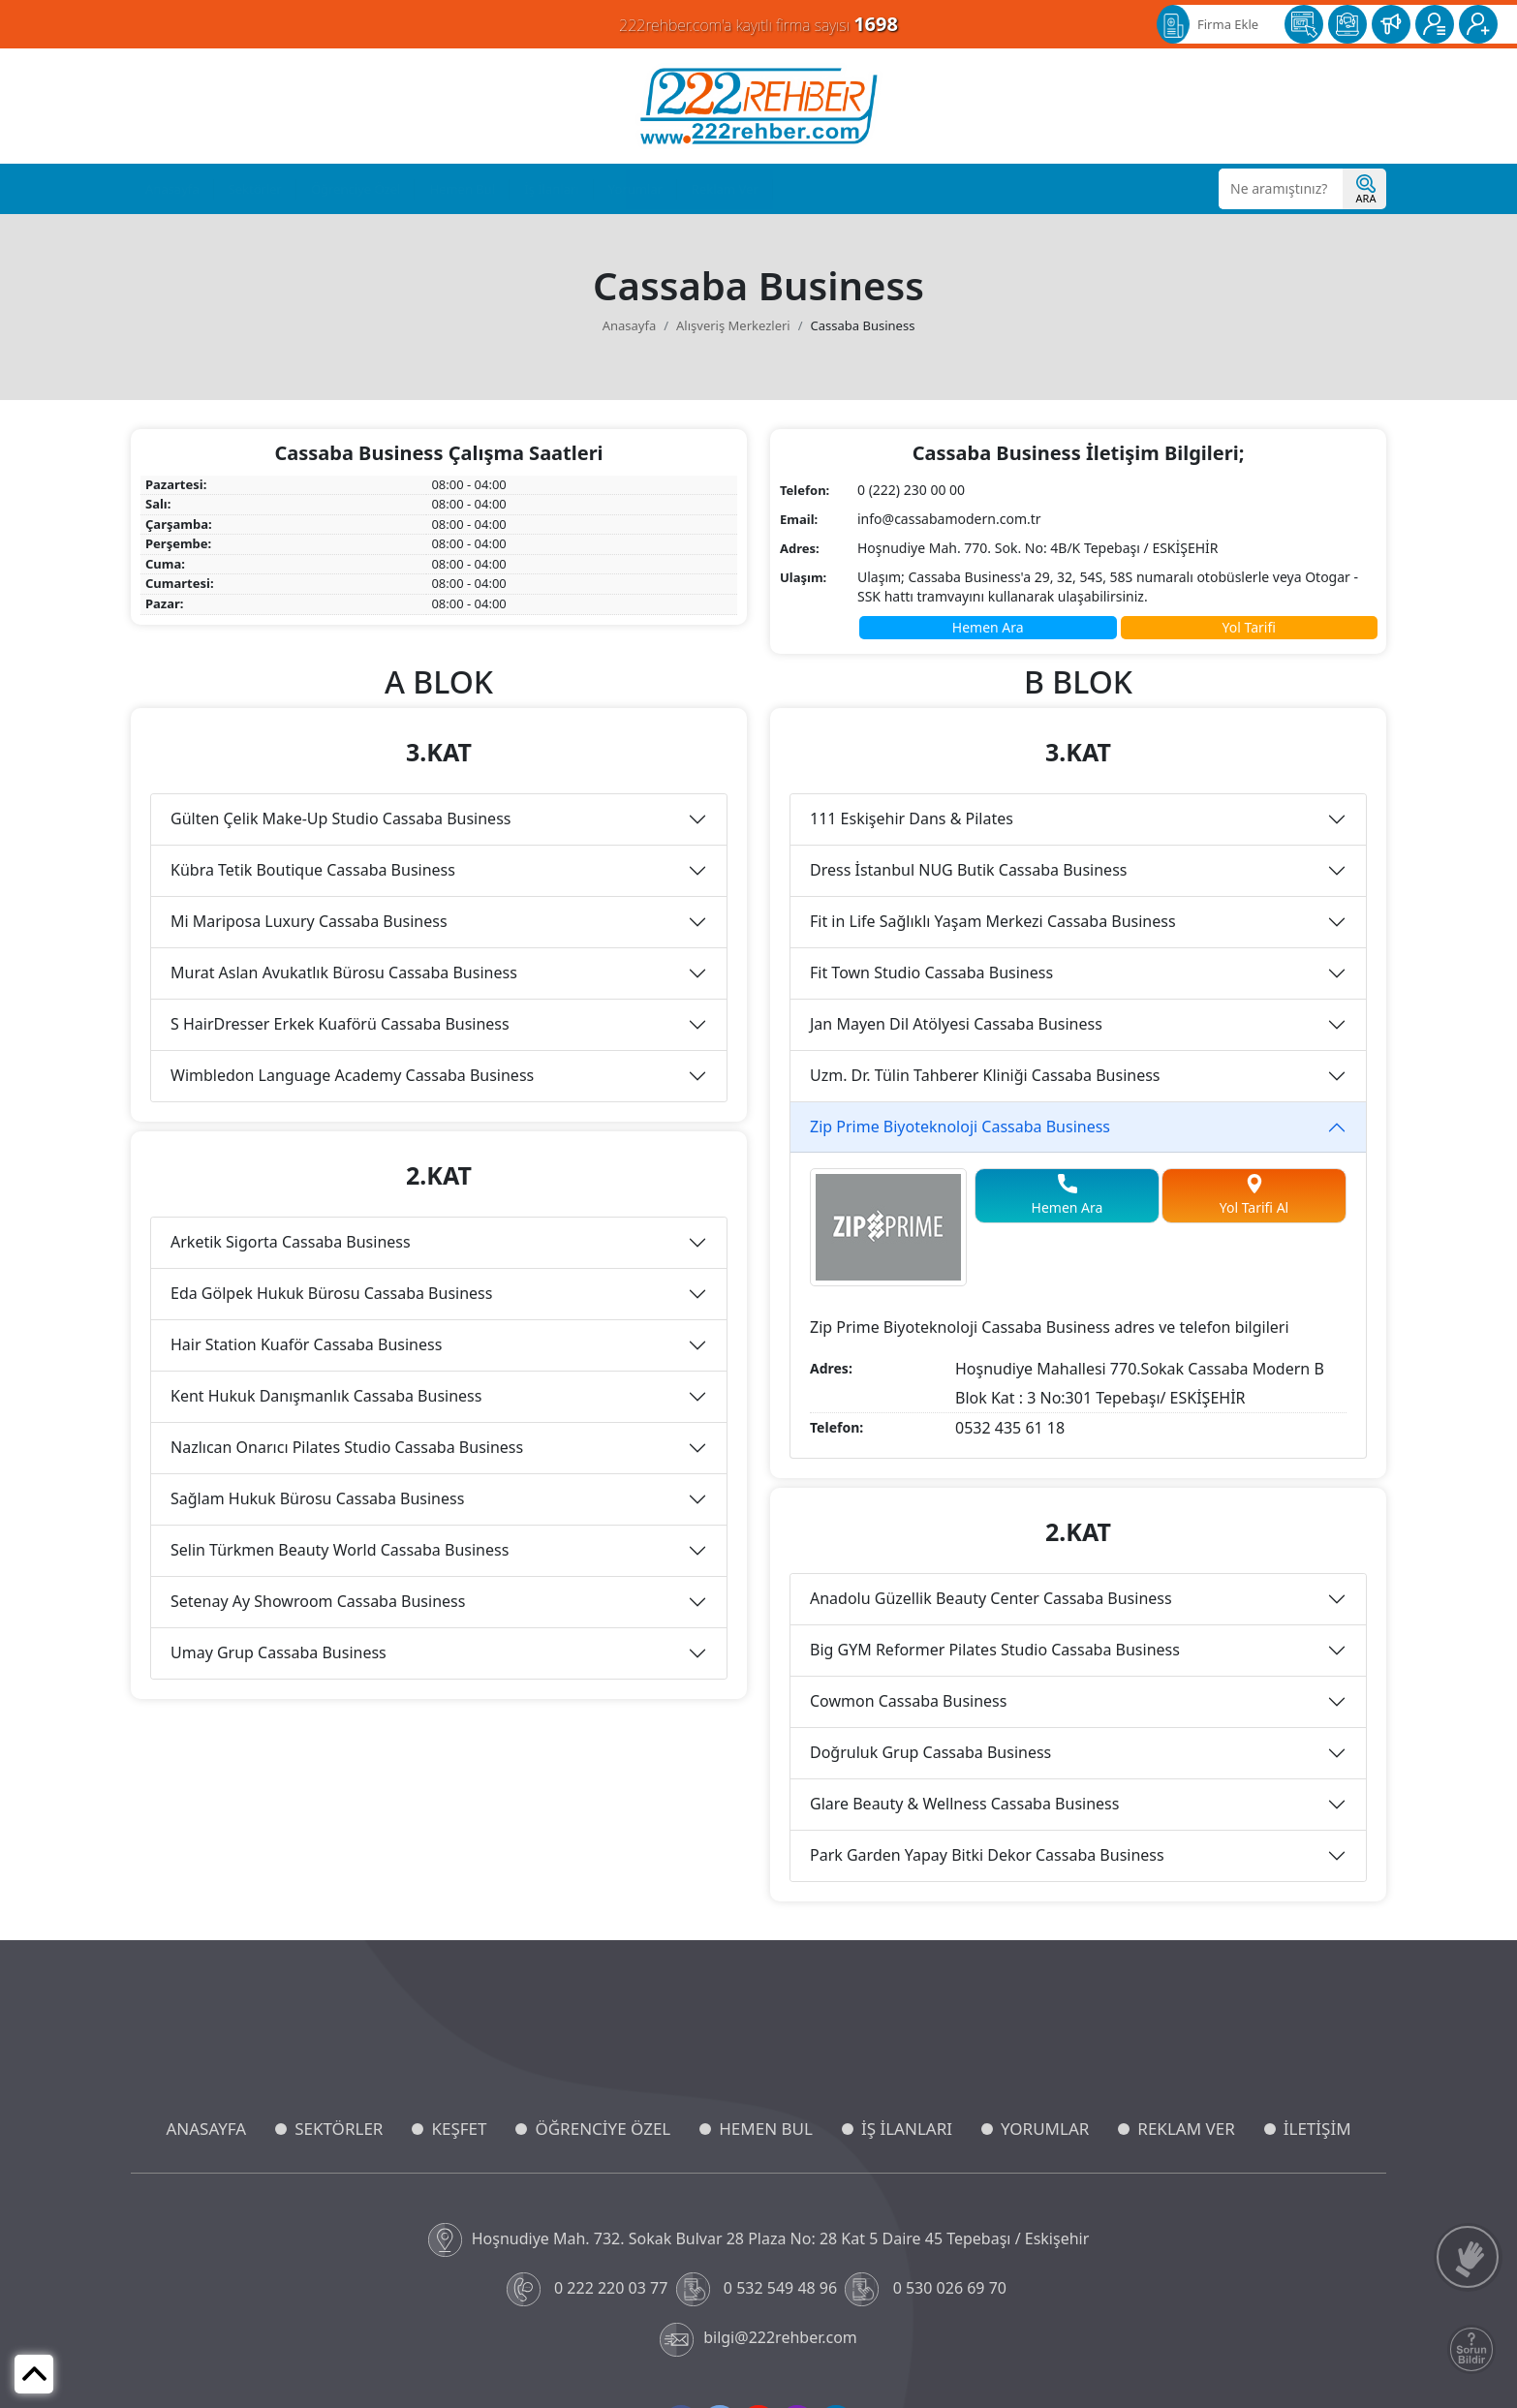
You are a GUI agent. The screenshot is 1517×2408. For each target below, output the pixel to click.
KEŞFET (458, 2128)
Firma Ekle (1227, 24)
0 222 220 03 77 (589, 2289)
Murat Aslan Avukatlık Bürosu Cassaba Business (343, 972)
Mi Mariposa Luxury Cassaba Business (309, 921)
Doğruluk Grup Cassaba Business (930, 1752)
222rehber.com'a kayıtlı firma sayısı (758, 24)
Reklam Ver (725, 189)
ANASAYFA (206, 2128)
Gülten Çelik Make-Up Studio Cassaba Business (340, 818)
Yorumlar (635, 189)
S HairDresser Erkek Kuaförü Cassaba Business (340, 1023)
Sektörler (255, 189)
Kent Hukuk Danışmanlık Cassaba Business (325, 1395)
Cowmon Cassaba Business (908, 1701)
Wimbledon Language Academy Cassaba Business (352, 1075)
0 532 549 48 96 (759, 2289)
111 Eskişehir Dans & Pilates (911, 818)
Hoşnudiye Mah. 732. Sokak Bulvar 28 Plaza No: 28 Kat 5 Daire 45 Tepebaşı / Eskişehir (759, 2240)
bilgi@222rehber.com (758, 2340)
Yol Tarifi (1249, 627)
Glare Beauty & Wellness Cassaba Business (964, 1803)
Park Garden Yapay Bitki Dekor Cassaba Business (987, 1855)
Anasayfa (172, 189)
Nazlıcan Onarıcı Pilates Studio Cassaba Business (346, 1447)
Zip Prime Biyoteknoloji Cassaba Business (960, 1126)
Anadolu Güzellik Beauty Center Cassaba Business (991, 1598)
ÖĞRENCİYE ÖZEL (602, 2128)
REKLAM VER (1185, 2128)
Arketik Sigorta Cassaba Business (290, 1241)
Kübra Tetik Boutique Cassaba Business (312, 869)
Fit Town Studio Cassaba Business (931, 972)
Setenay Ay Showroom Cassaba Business (317, 1601)
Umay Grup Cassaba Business (278, 1652)
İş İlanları (551, 189)
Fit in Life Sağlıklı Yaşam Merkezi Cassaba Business (993, 921)
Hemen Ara (988, 627)
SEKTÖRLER (338, 2128)
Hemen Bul (462, 189)
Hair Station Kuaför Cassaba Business (306, 1344)
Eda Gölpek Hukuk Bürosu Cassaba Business (331, 1293)
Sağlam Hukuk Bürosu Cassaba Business (317, 1498)
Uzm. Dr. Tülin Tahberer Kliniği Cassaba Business (985, 1075)
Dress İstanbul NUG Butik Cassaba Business (968, 869)
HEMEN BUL (766, 2128)
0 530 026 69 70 (927, 2289)
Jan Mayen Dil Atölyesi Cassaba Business (956, 1023)
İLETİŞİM (1317, 2128)
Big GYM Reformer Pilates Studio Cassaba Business (995, 1649)
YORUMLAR (1045, 2128)
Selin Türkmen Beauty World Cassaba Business (339, 1549)
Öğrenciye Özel (356, 189)
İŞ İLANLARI (906, 2128)
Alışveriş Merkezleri (733, 325)
